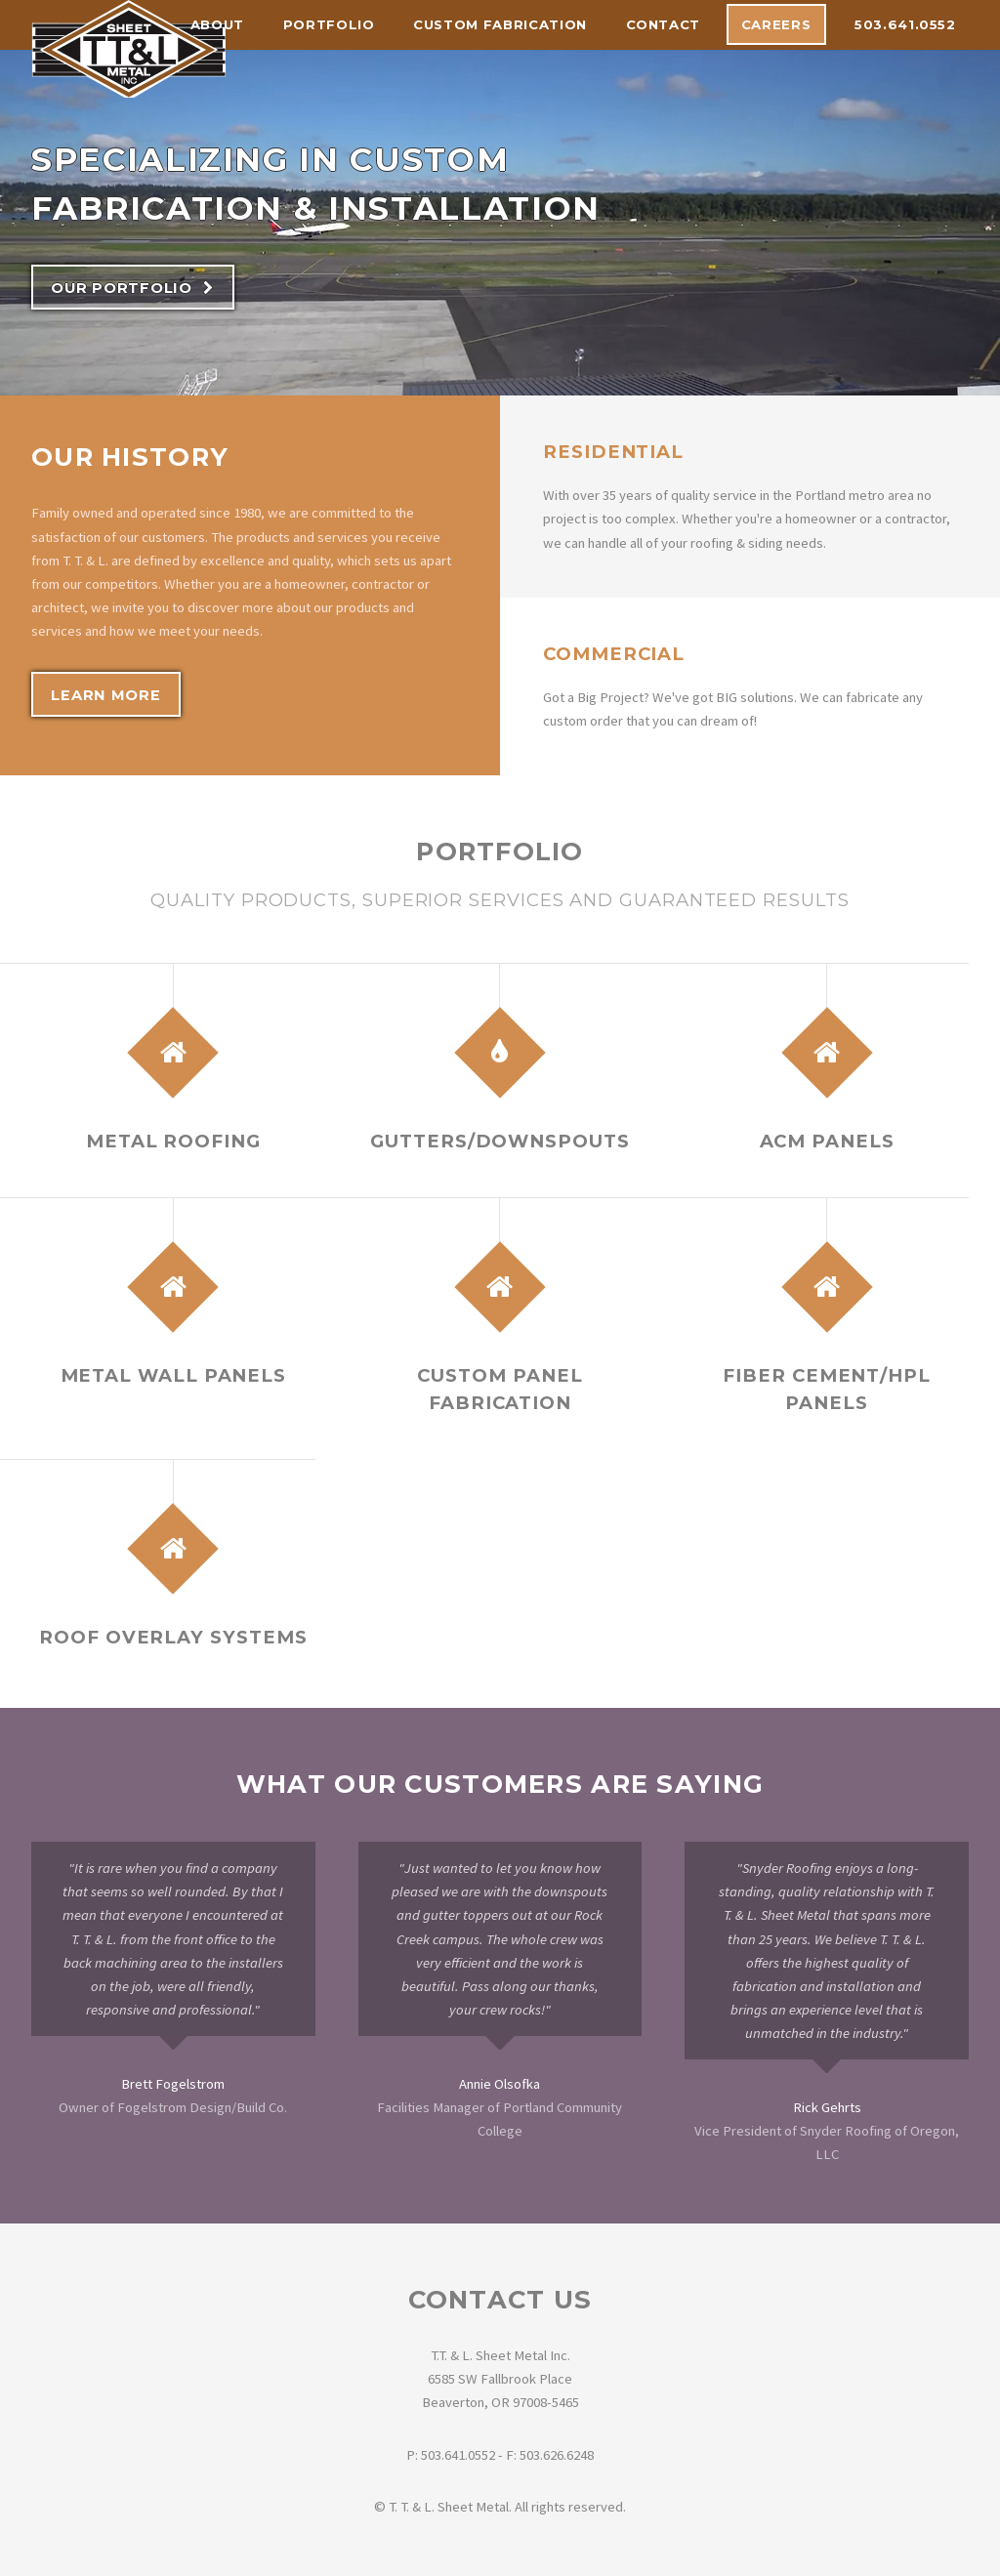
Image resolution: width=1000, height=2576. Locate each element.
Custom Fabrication (500, 24)
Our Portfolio (121, 288)
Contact (663, 24)
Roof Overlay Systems (173, 1637)
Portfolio (329, 24)
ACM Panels (827, 1141)
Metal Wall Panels (174, 1375)
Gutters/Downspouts (500, 1141)
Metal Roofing (173, 1141)
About (217, 24)
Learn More (105, 695)
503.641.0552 (905, 24)
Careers (776, 24)
